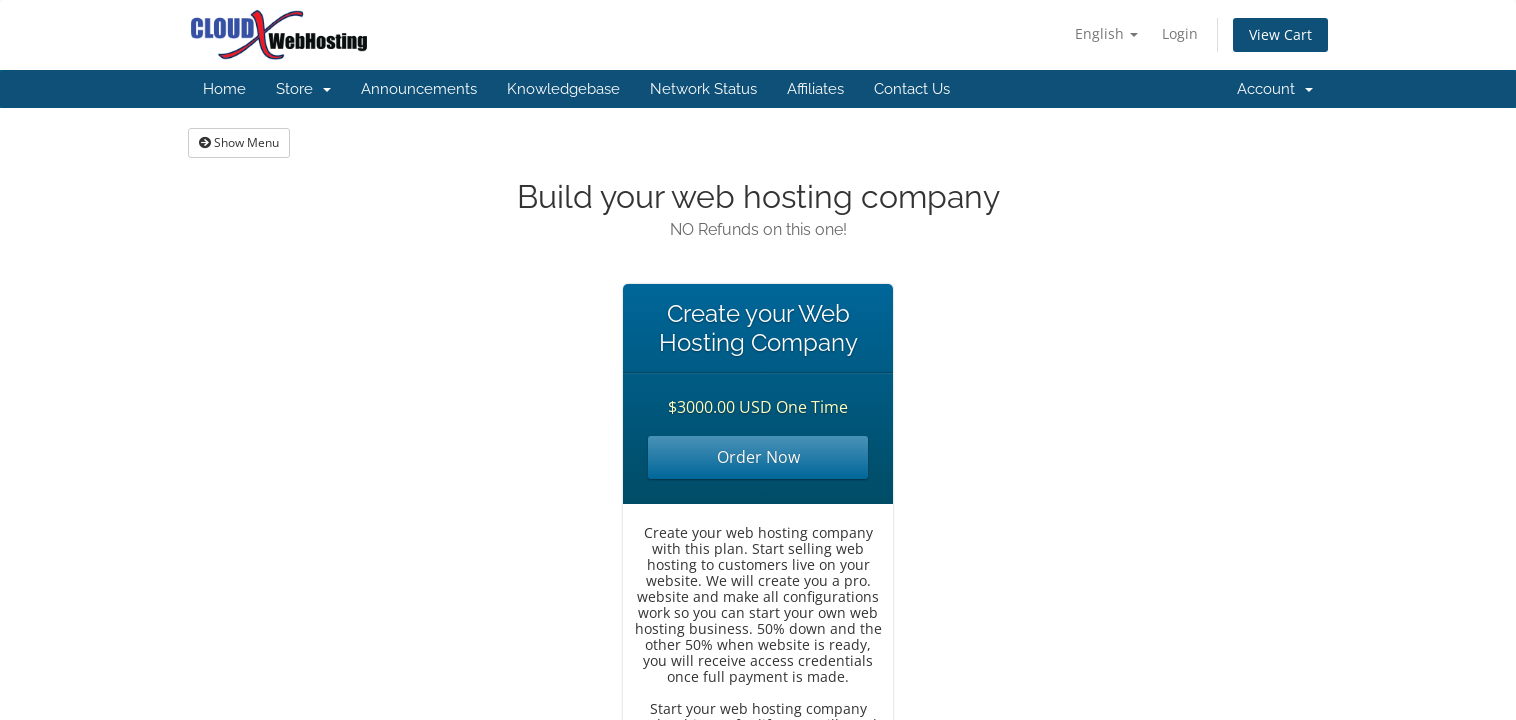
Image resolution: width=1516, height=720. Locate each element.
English (1106, 33)
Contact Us (912, 89)
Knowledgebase (563, 89)
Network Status (703, 89)
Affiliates (815, 89)
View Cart (1280, 34)
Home (224, 89)
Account (1275, 89)
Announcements (419, 89)
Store (303, 89)
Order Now (758, 457)
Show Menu (239, 142)
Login (1180, 33)
